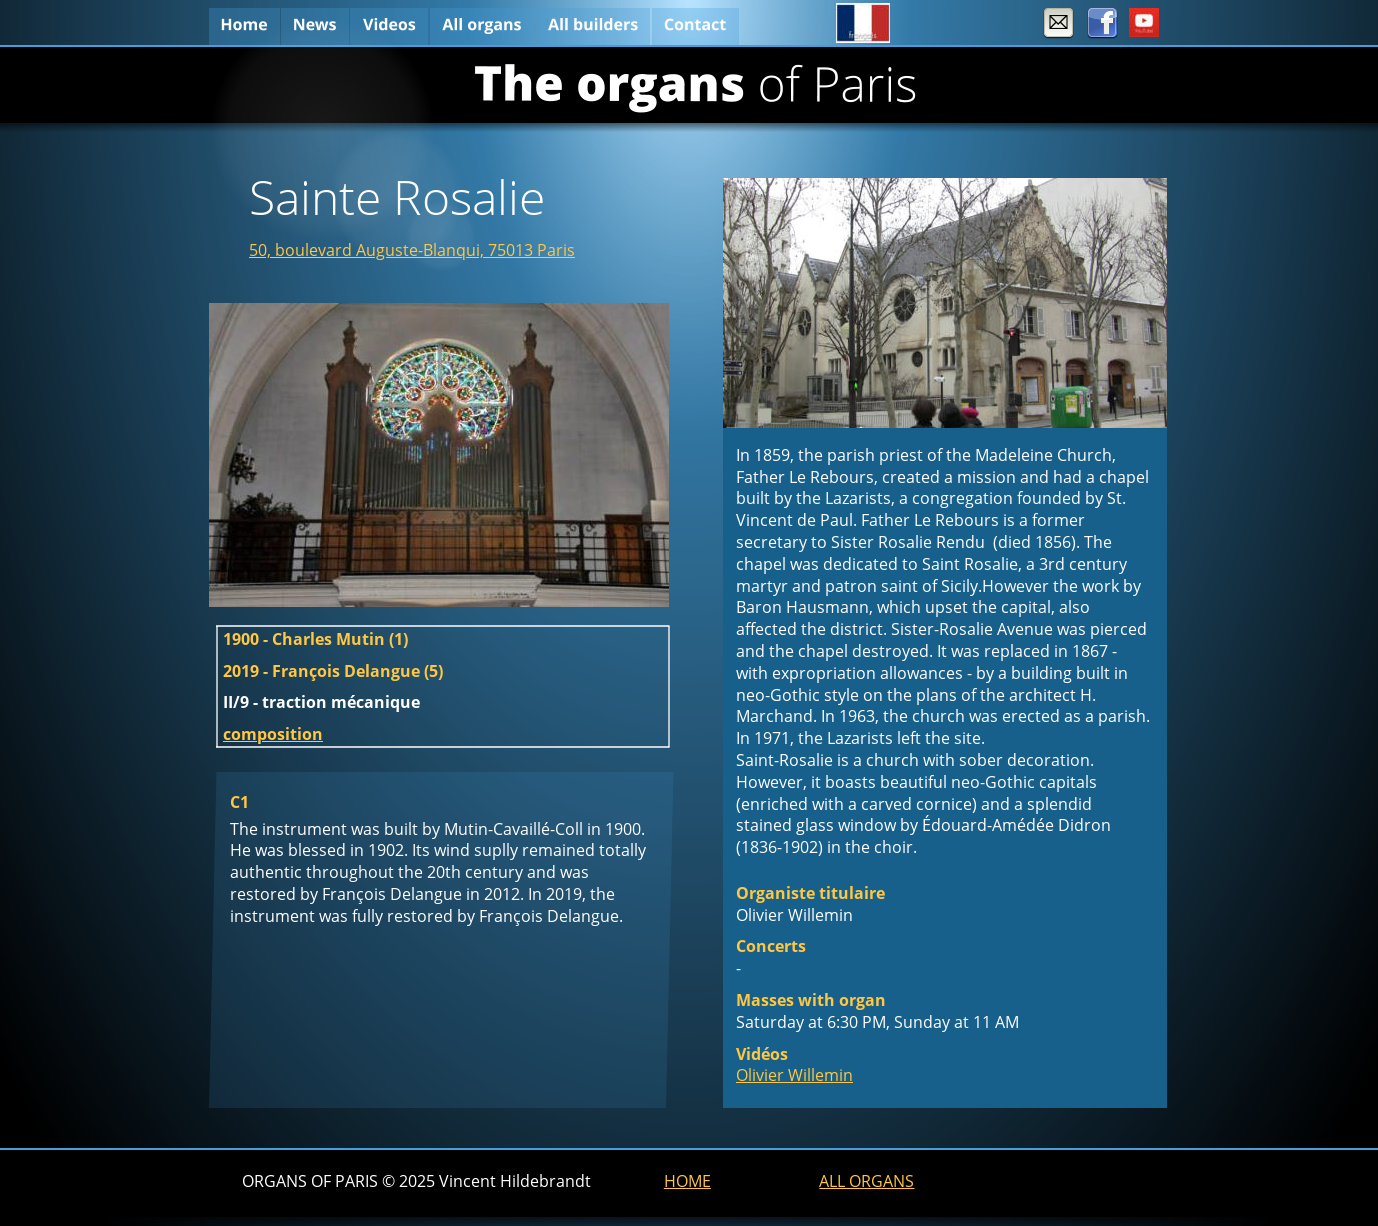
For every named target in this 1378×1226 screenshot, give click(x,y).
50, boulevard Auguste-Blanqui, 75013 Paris (412, 250)
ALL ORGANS (866, 1181)
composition (273, 734)
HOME (687, 1181)
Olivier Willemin (794, 1075)
